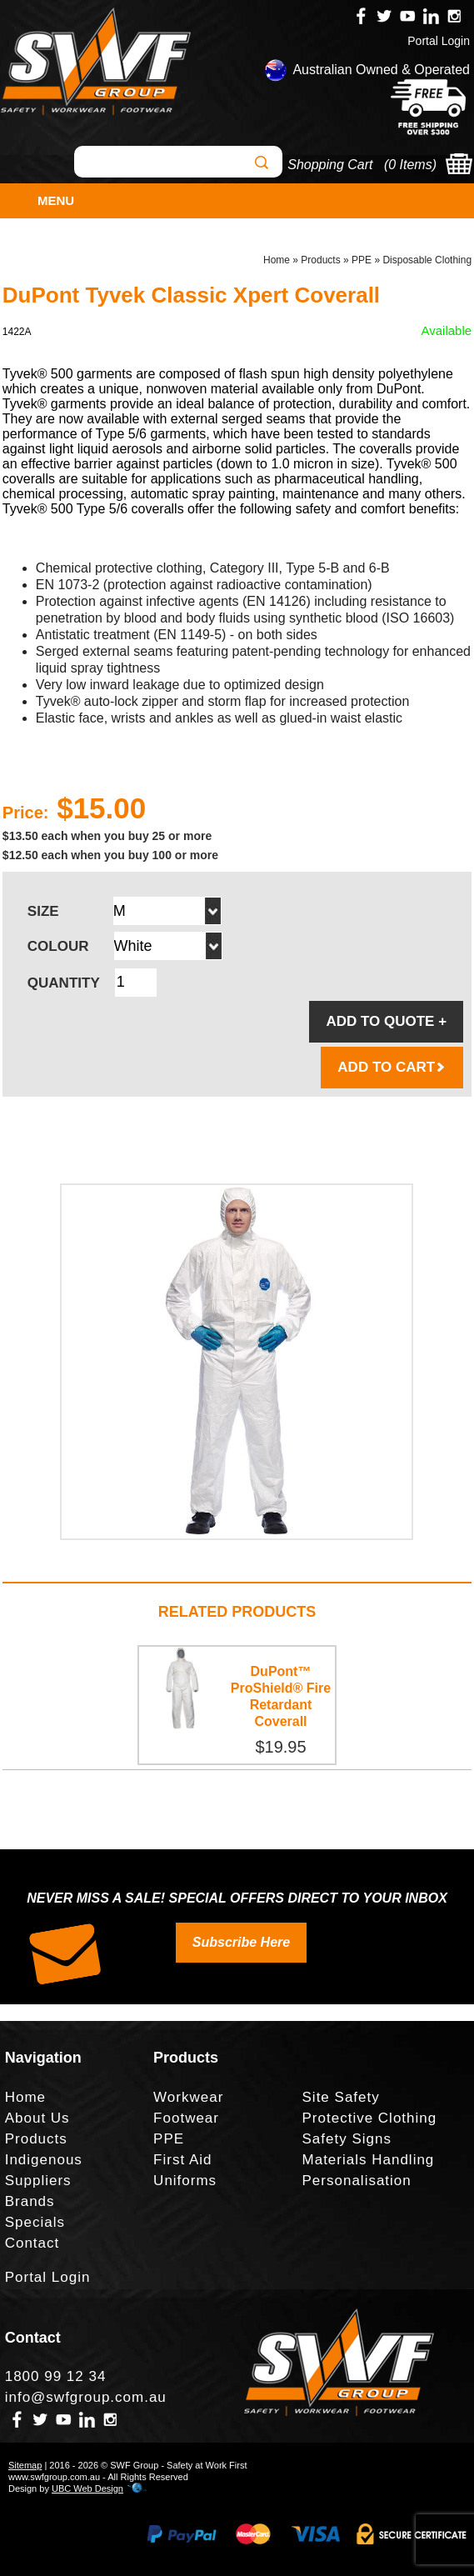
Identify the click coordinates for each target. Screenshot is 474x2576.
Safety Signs (347, 2139)
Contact (32, 2243)
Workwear (188, 2097)
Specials (35, 2222)
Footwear (186, 2118)
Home (276, 260)
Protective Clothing (369, 2118)
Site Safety (341, 2097)
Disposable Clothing (427, 260)
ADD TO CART (392, 1067)
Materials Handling (368, 2160)
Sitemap (25, 2465)
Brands (30, 2201)
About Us (37, 2118)
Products (320, 260)
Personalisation (357, 2180)
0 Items (410, 165)
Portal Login (438, 41)
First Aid (182, 2160)
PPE (362, 260)
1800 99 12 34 (56, 2376)
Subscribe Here (241, 1942)
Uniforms (185, 2180)
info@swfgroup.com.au (86, 2397)
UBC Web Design (87, 2488)
